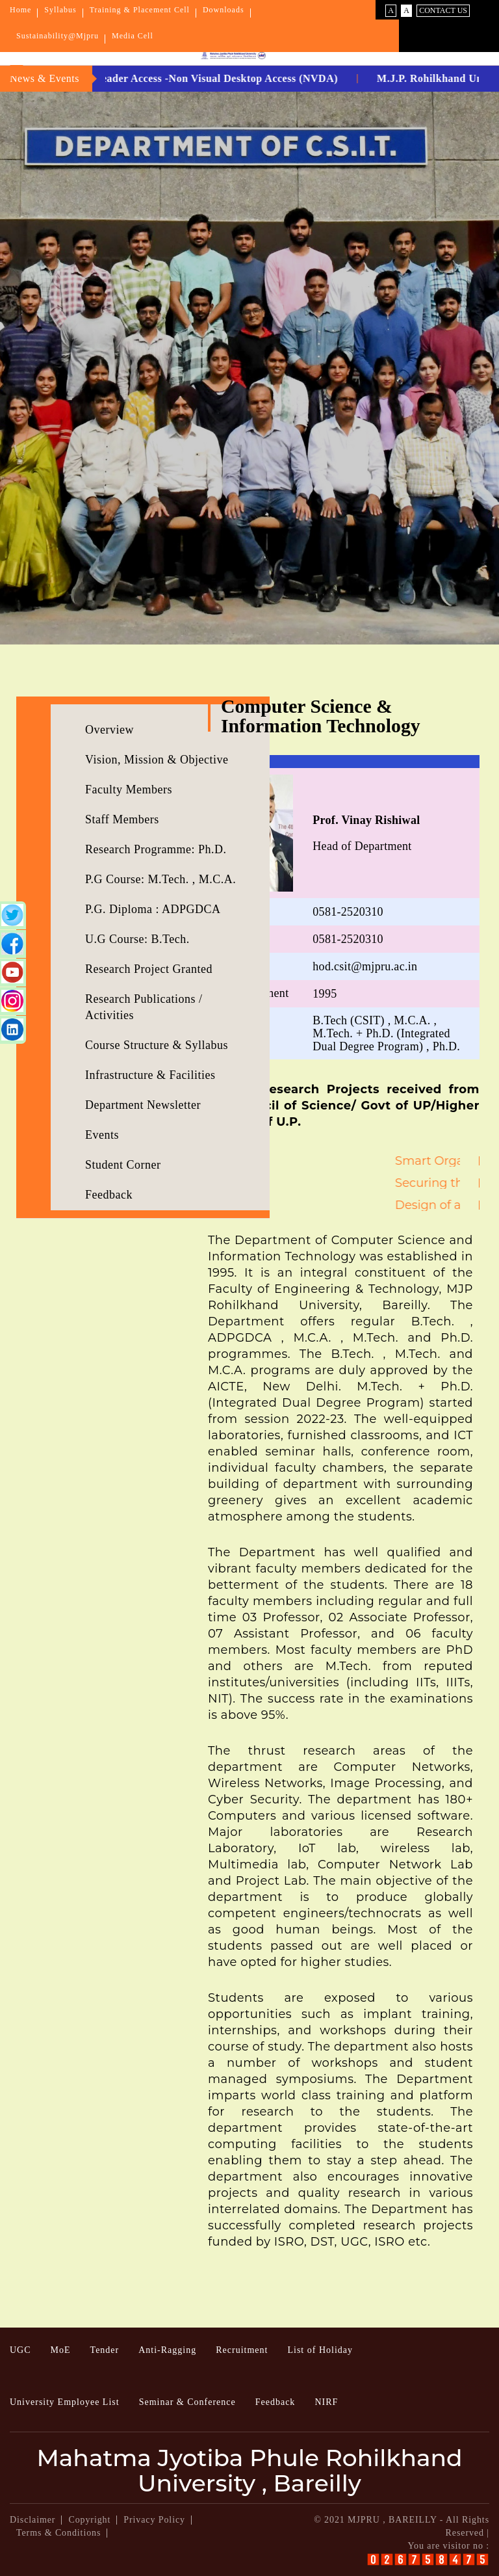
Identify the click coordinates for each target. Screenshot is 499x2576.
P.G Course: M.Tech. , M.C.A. (160, 879)
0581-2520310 (348, 911)
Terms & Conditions (58, 2533)
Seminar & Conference (187, 2402)
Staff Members (122, 819)
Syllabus (60, 9)
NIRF (326, 2402)
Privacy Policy (154, 2520)
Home (20, 9)
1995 (325, 993)
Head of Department (366, 833)
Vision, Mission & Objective (156, 759)
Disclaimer (32, 2520)
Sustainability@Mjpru (57, 35)
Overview (109, 729)
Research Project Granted (148, 969)
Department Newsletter (143, 1104)
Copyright (89, 2520)
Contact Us (443, 10)
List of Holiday (320, 2350)
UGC (20, 2350)
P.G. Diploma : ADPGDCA (153, 909)
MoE (61, 2350)
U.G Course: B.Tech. (137, 939)
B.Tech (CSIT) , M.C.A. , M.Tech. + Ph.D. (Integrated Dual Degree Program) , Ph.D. (386, 1033)
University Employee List (65, 2402)
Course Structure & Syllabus (156, 1045)
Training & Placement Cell (140, 9)
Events (102, 1134)
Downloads (223, 9)
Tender (105, 2350)
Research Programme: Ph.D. (155, 849)
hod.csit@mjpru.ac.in (365, 966)
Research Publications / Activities (143, 1007)
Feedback (109, 1194)
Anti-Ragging (167, 2350)
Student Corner (123, 1164)
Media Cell (132, 35)
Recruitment (242, 2350)
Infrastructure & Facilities (150, 1075)
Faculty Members (128, 789)
